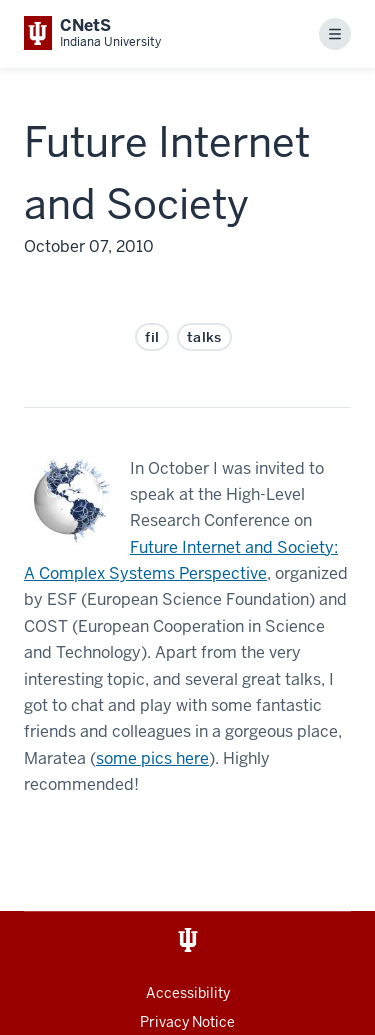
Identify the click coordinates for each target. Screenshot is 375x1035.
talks (204, 337)
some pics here (152, 758)
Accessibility (188, 993)
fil (152, 337)
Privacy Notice (187, 1022)
